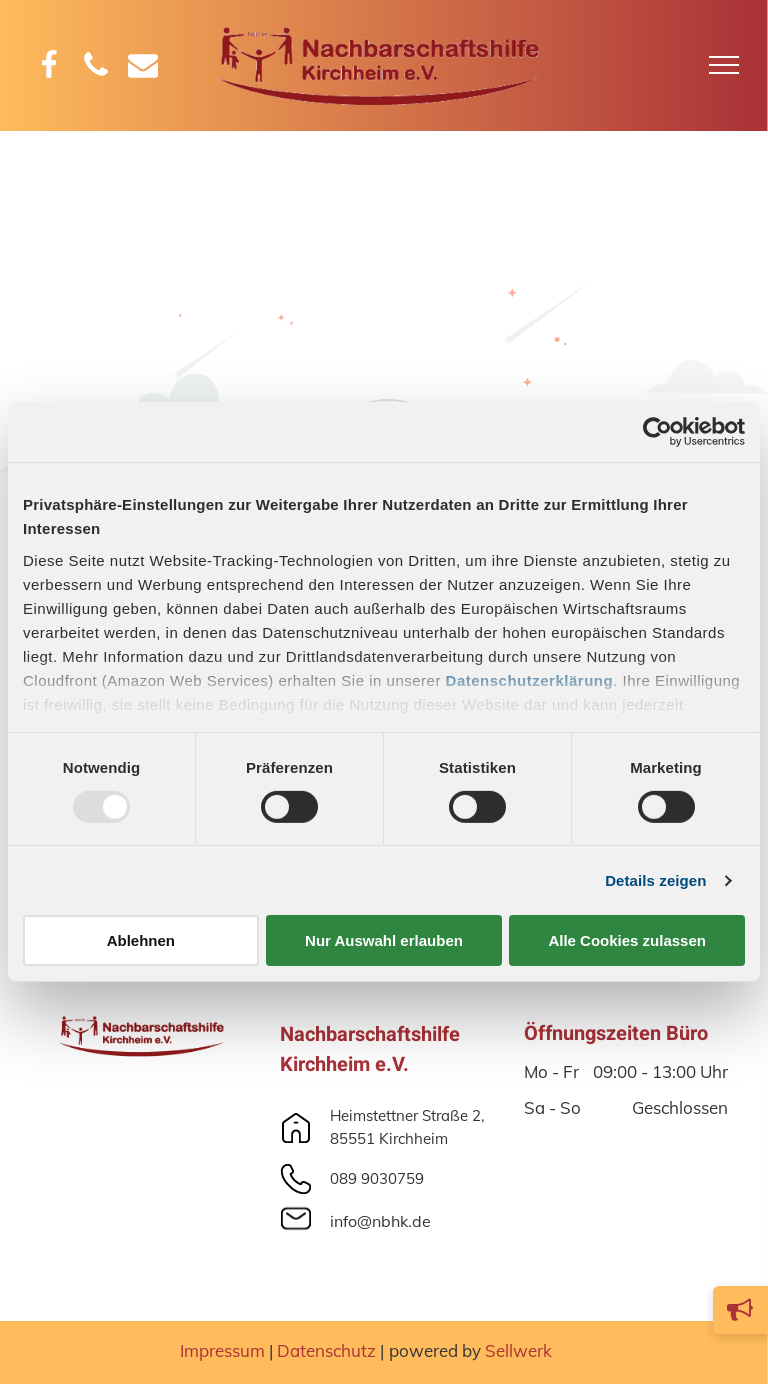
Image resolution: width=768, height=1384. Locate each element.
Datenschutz (326, 1350)
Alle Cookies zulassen (627, 940)
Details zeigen (655, 880)
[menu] (724, 65)
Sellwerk (518, 1350)
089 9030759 (377, 1178)
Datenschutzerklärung (530, 679)
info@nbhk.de (380, 1221)
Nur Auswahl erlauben (384, 940)
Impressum (222, 1350)
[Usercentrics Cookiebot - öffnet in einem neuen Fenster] (657, 432)
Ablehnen (141, 940)
